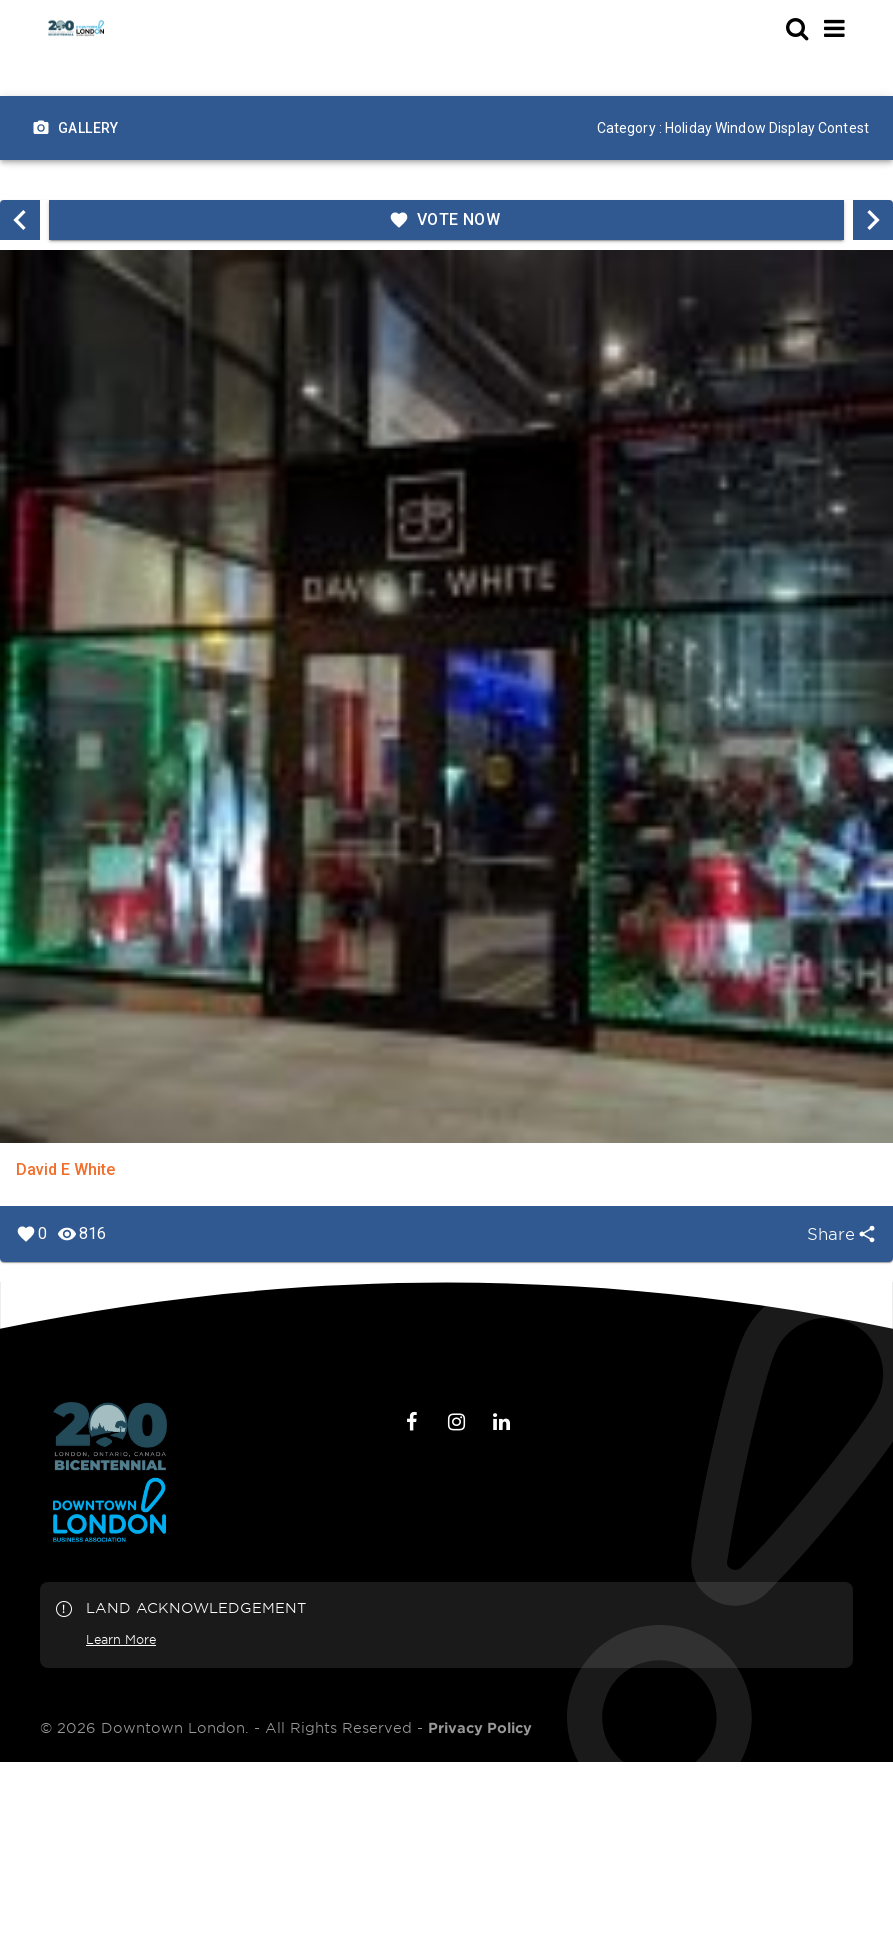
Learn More (121, 1639)
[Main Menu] (834, 28)
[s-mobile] (761, 28)
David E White (65, 1169)
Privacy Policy (480, 1728)
